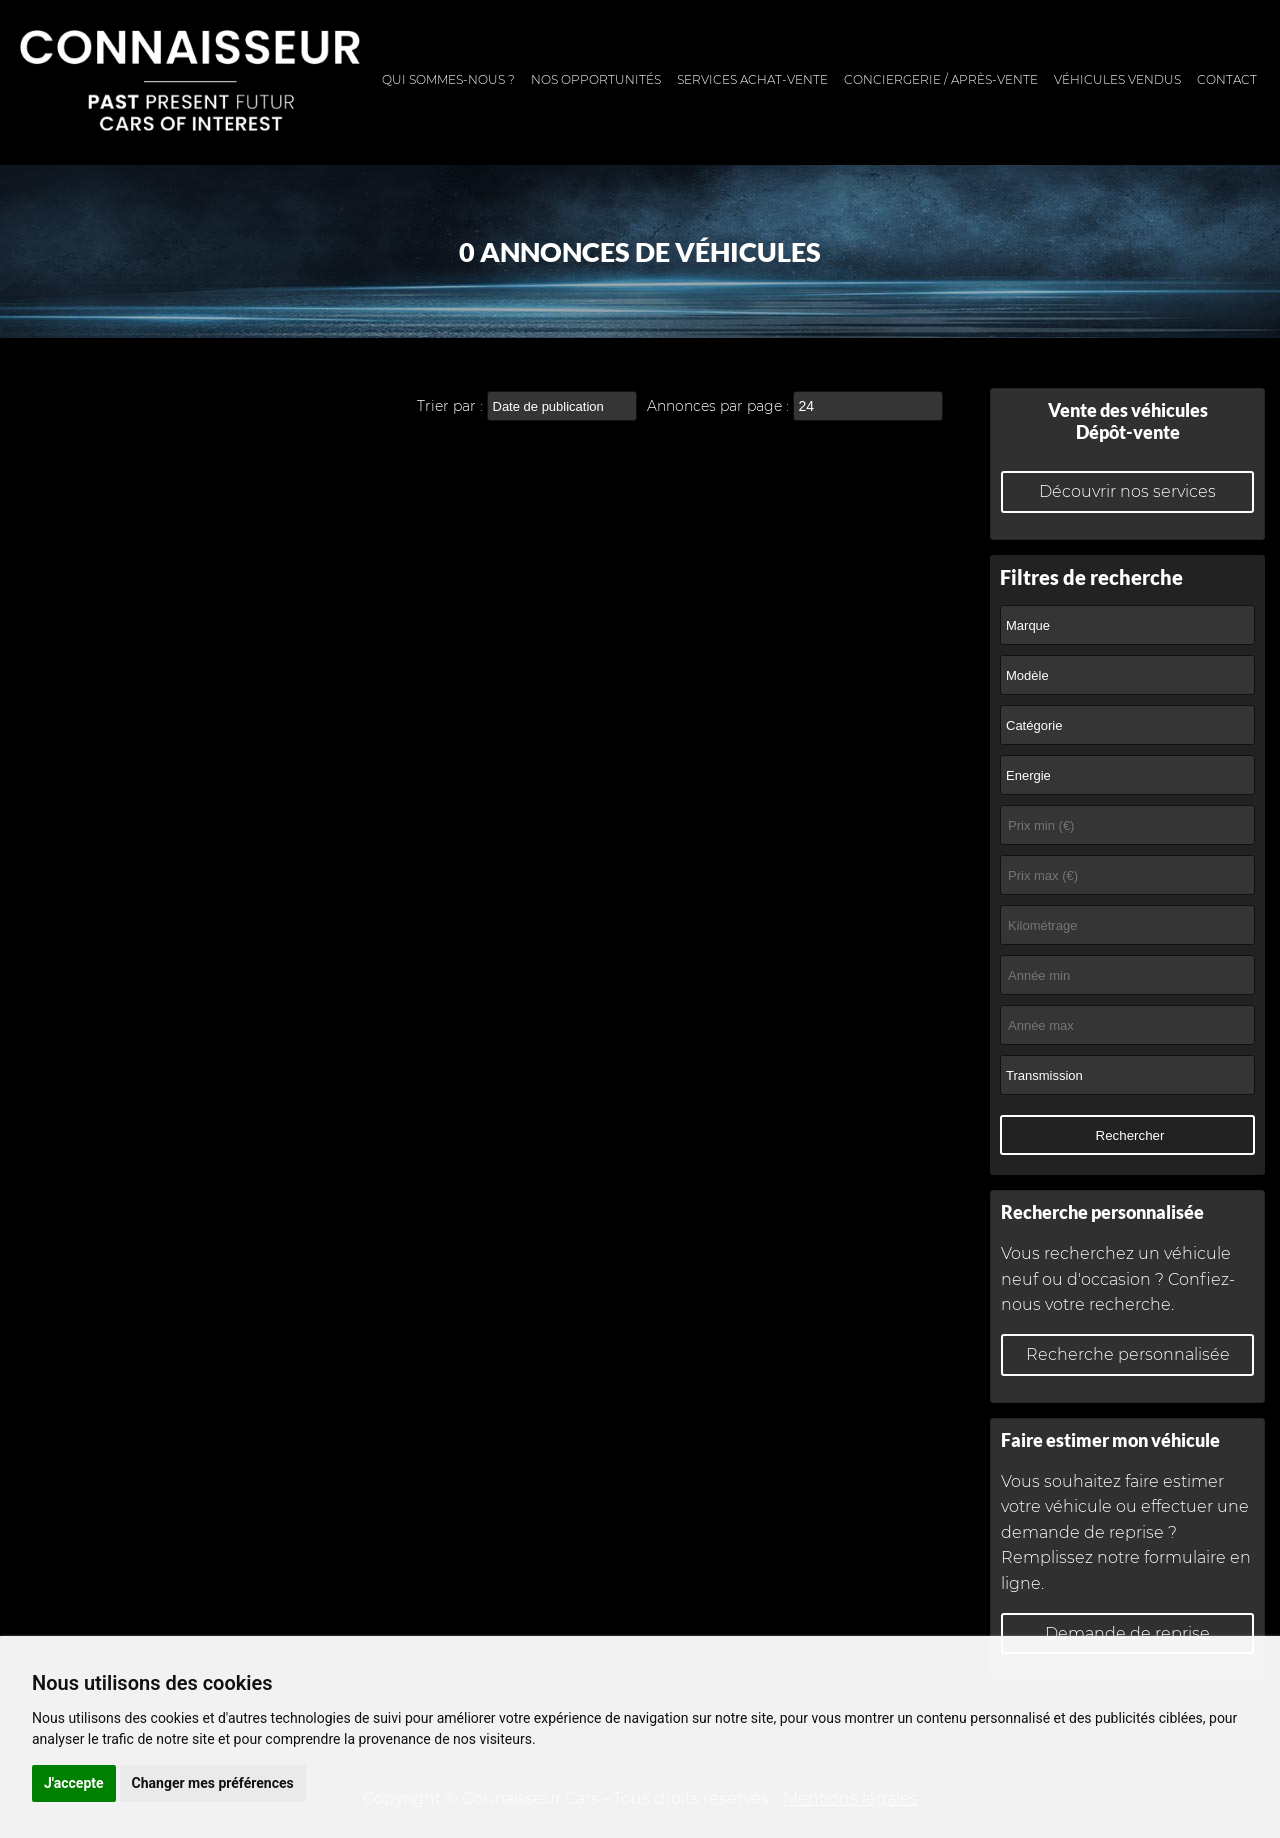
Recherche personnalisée (1128, 1354)
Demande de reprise (1127, 1633)
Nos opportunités (596, 79)
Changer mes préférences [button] (213, 1783)
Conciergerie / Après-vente (941, 79)
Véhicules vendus (1117, 79)
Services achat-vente (752, 79)
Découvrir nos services (1127, 491)
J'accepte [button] (74, 1783)
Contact (1227, 79)
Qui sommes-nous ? (448, 79)
